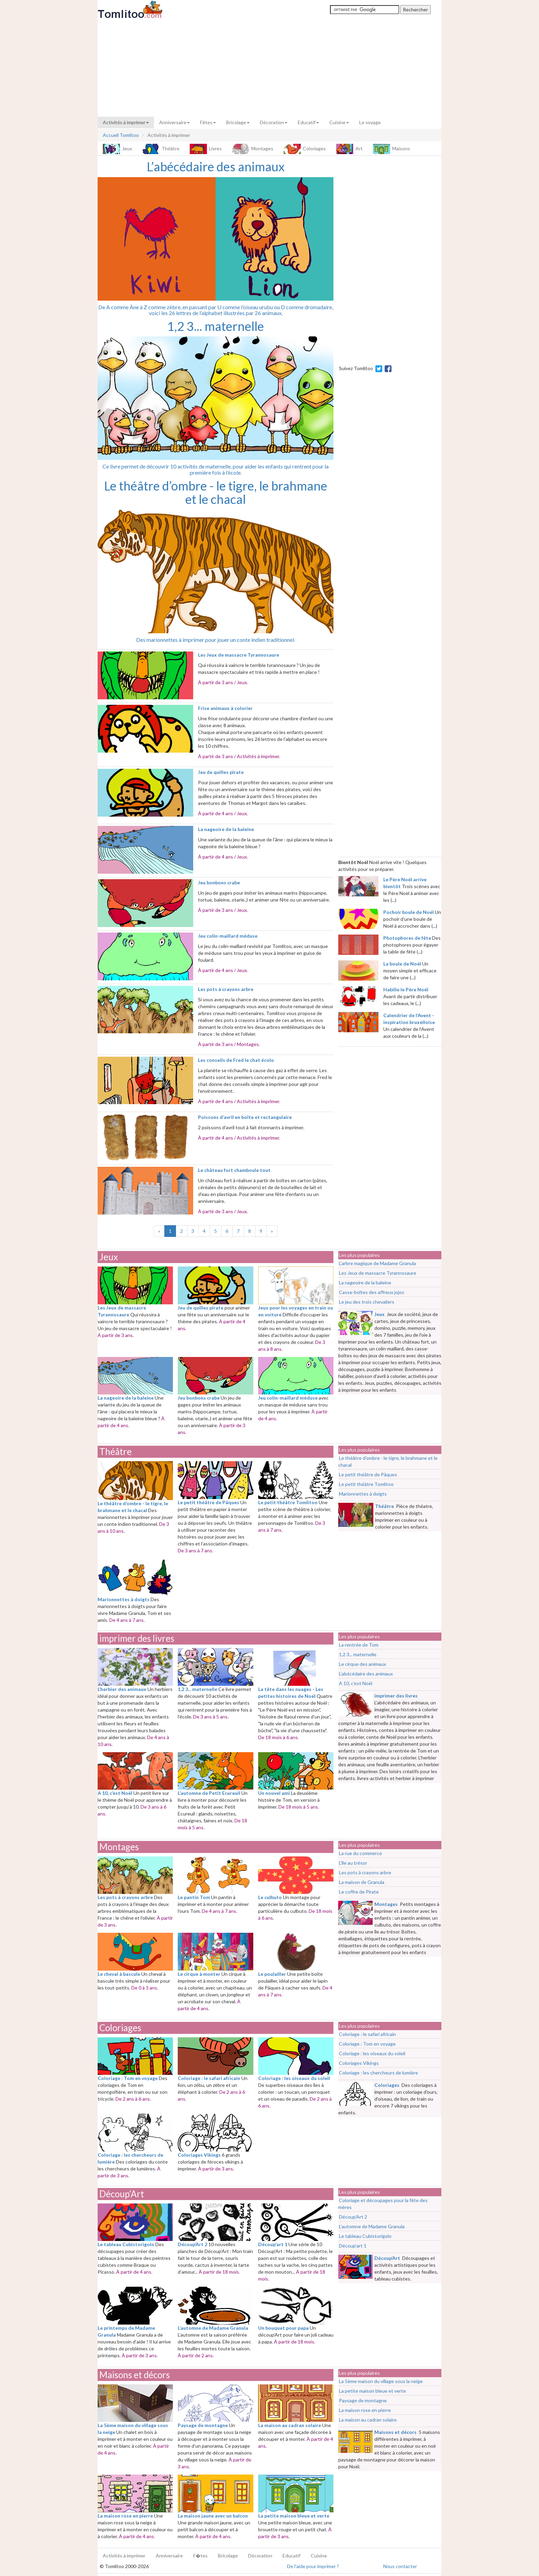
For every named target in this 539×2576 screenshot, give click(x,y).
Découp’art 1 (352, 2246)
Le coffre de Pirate (359, 1892)
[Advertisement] (269, 68)
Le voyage (370, 122)
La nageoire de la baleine (365, 1282)
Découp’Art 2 (353, 2217)
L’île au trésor (353, 1863)
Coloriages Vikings (359, 2063)
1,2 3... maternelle (357, 1654)
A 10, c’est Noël (355, 1683)
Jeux (117, 149)
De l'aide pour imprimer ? (313, 2566)
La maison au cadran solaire (368, 2420)
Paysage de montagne (363, 2400)
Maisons (391, 149)
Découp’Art (121, 2193)
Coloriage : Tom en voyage (367, 2044)
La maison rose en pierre (365, 2410)
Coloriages (305, 149)
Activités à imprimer (126, 122)
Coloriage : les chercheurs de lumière (378, 2073)
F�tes (200, 2555)
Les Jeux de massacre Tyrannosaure (377, 1273)
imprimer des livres (136, 1638)
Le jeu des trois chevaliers (366, 1302)
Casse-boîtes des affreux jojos (371, 1292)
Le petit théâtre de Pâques (368, 1474)
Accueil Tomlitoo (121, 135)
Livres (206, 149)
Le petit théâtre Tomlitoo (366, 1484)
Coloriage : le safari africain (367, 2034)
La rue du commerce (360, 1853)
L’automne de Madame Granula (372, 2226)
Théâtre (160, 149)
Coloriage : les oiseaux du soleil (372, 2053)
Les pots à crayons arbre (365, 1872)
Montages (252, 149)
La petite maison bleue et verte (372, 2391)
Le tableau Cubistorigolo (365, 2236)
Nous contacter (400, 2566)
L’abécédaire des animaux (366, 1674)
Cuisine (339, 122)
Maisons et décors (134, 2374)
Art (349, 149)
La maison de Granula (361, 1882)
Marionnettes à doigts (363, 1494)
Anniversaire (174, 122)
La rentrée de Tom (358, 1645)
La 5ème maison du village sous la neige (381, 2381)
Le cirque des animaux (362, 1664)
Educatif (308, 122)
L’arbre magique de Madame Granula (377, 1263)
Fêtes (208, 122)
